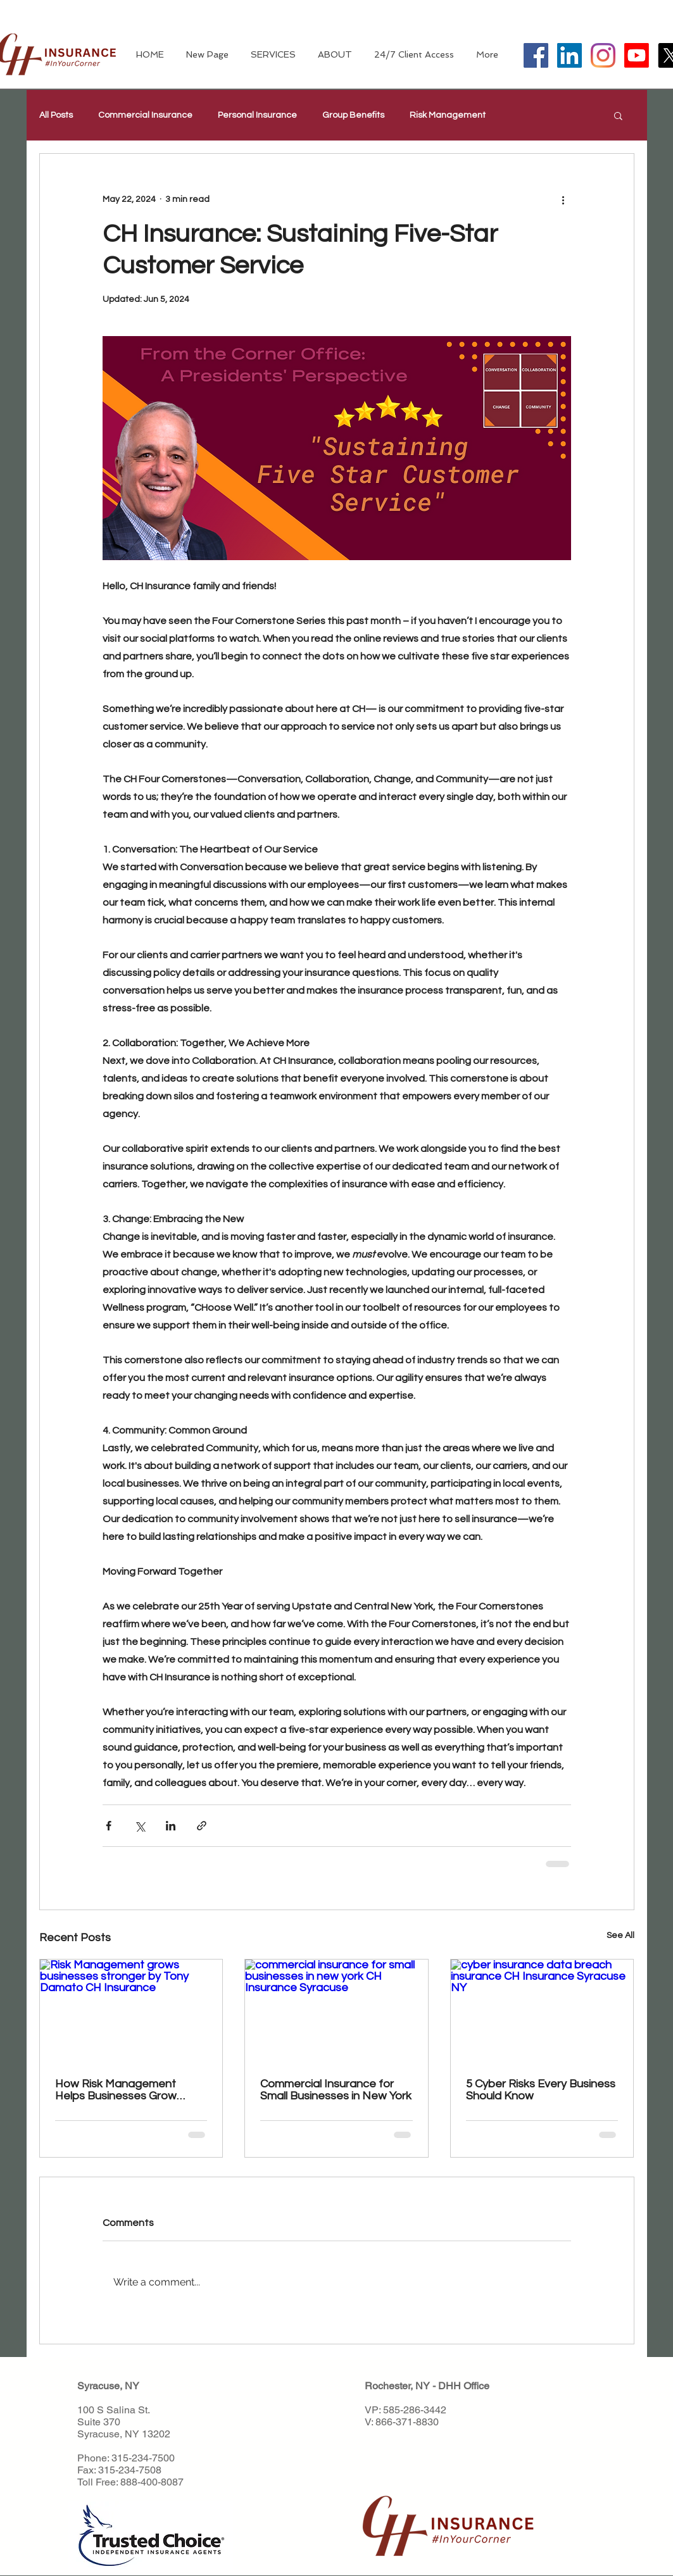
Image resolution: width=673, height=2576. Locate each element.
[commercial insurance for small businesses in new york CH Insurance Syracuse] (336, 2011)
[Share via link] (202, 1826)
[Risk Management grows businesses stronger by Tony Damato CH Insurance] (131, 2011)
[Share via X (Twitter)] (140, 1826)
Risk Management (448, 115)
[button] (618, 115)
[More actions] (563, 199)
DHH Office (463, 2386)
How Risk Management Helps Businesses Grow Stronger (116, 2090)
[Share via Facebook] (109, 1826)
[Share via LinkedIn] (171, 1826)
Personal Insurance (257, 115)
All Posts (56, 115)
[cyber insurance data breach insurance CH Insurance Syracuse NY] (542, 2011)
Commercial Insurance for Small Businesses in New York (336, 2090)
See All (620, 1935)
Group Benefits (353, 115)
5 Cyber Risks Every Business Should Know (540, 2090)
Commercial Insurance (145, 115)
